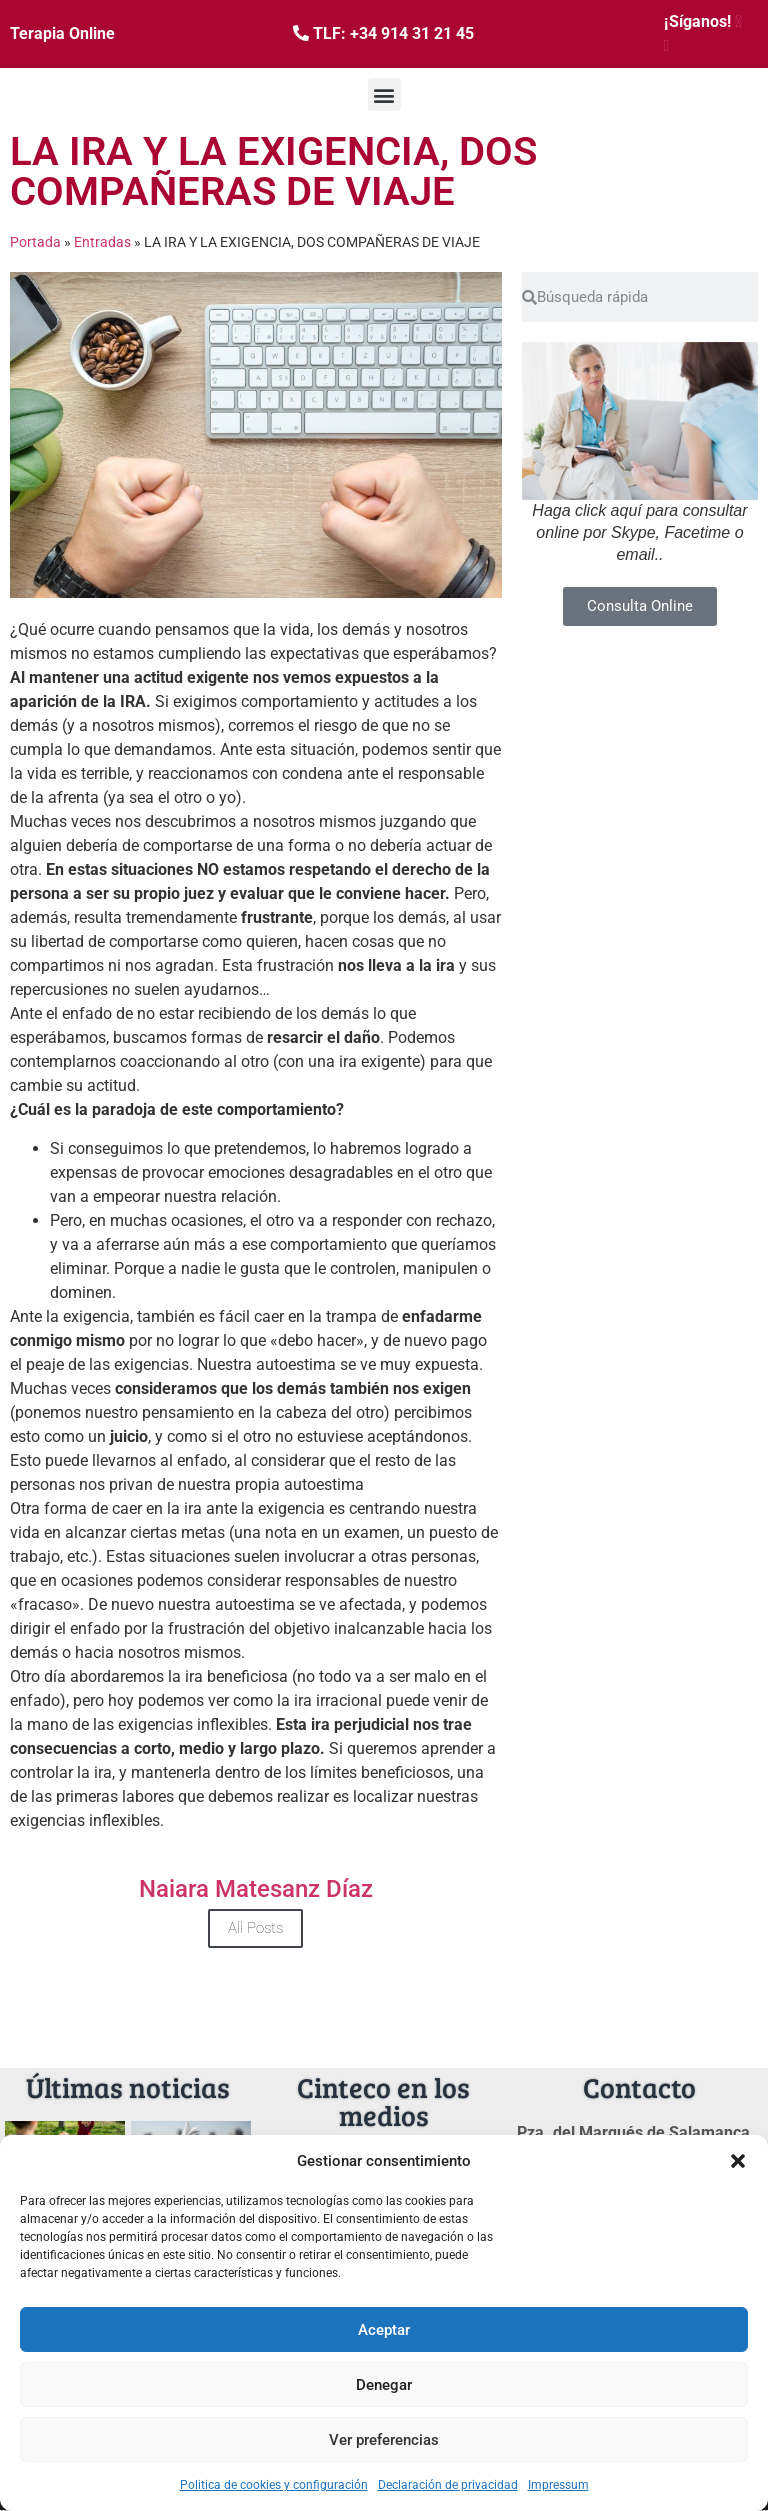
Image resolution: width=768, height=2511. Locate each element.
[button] (738, 2161)
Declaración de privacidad (448, 2485)
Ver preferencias (384, 2440)
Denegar (384, 2385)
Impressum (558, 2485)
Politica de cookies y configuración (274, 2485)
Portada (35, 242)
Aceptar (384, 2330)
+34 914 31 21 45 (412, 33)
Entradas (102, 242)
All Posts (255, 1928)
